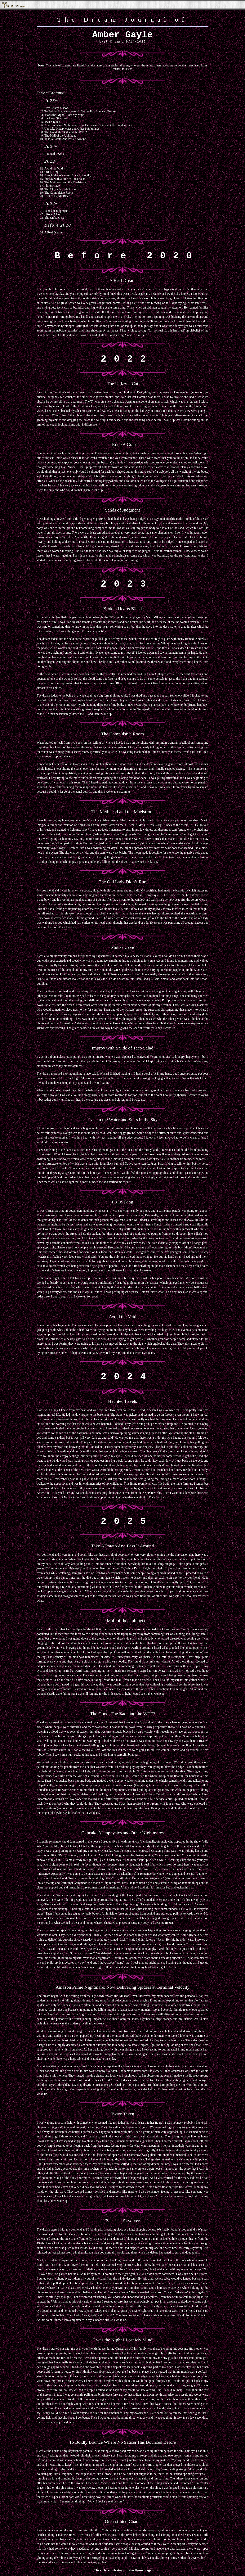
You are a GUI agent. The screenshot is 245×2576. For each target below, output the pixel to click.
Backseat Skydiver (55, 118)
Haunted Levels (54, 153)
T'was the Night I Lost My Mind (64, 114)
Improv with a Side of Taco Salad (65, 178)
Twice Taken (52, 121)
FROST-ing (51, 172)
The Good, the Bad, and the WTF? (65, 132)
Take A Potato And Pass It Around (65, 139)
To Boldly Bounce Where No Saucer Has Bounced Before (80, 111)
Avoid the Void (53, 168)
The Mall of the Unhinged (60, 135)
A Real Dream (53, 232)
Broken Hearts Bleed (57, 196)
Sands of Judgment (56, 210)
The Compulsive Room (58, 192)
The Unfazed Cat (54, 217)
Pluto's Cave (52, 185)
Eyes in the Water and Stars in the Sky (67, 175)
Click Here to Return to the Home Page (122, 2570)
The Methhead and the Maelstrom (65, 182)
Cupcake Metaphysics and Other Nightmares (71, 128)
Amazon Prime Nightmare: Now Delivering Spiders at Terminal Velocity (89, 125)
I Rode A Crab (53, 214)
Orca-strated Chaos (56, 108)
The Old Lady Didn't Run (60, 189)
